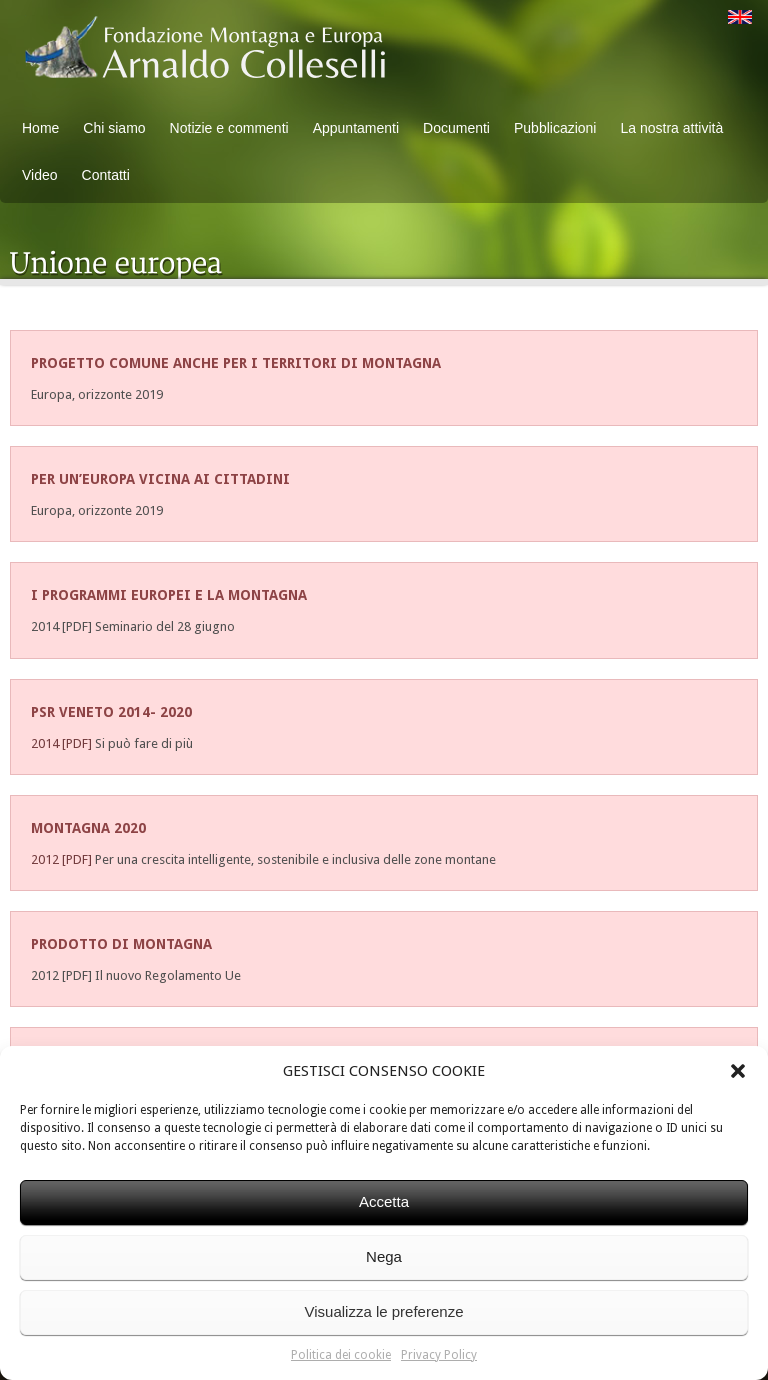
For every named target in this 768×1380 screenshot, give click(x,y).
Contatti (106, 175)
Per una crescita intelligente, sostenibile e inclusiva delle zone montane (295, 859)
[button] (738, 1071)
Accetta (384, 1201)
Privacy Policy (439, 1355)
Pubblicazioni (555, 128)
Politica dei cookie (341, 1355)
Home (40, 128)
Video (40, 175)
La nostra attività (671, 128)
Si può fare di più (144, 743)
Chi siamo (114, 128)
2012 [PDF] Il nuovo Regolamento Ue (136, 975)
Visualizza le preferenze (384, 1311)
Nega (384, 1256)
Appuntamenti (356, 128)
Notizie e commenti (229, 128)
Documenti (456, 128)
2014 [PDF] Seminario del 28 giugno (133, 626)
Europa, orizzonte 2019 (97, 394)
